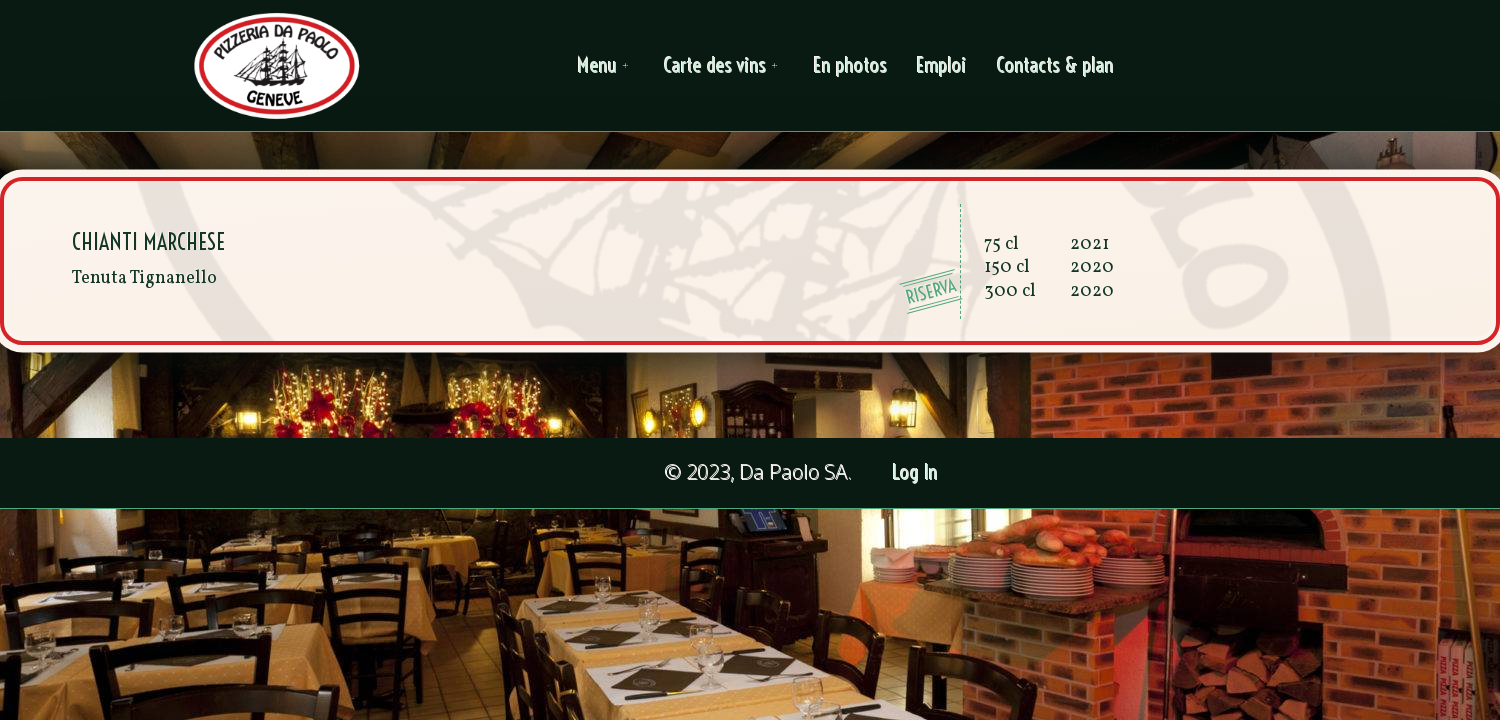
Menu (606, 65)
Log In (915, 472)
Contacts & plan (1055, 65)
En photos (850, 65)
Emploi (942, 65)
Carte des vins (723, 65)
